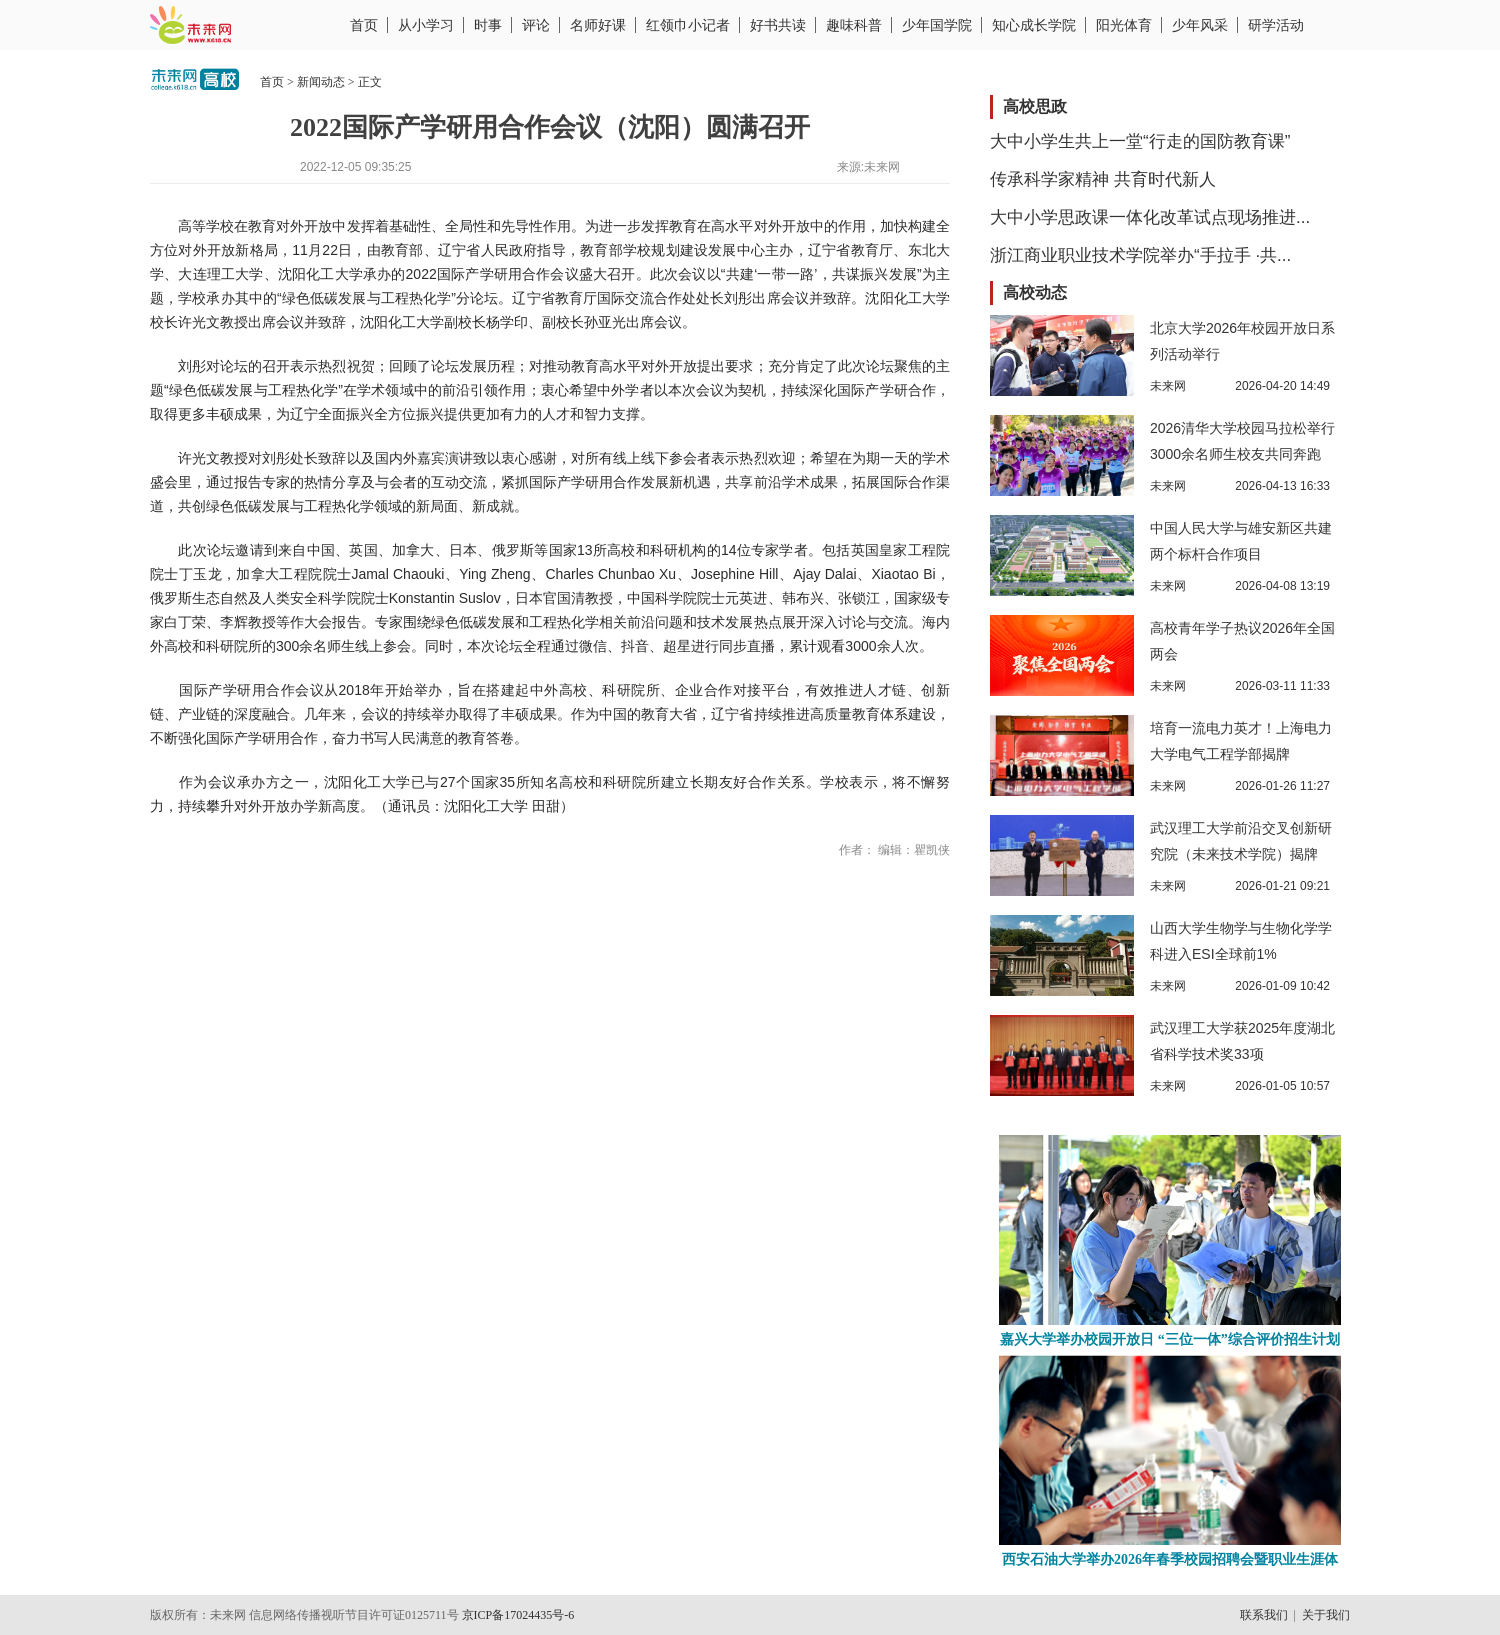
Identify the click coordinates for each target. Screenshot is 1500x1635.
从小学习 (426, 25)
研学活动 (1276, 25)
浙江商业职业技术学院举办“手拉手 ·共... (1140, 255)
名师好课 (598, 25)
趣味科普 (854, 25)
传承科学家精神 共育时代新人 (1103, 179)
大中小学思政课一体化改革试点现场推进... (1150, 217)
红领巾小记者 (688, 25)
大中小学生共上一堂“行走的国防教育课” (1140, 141)
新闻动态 (321, 82)
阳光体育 (1124, 25)
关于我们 (1326, 1615)
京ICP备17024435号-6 (518, 1615)
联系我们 (1264, 1615)
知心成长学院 (1034, 25)
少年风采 (1200, 25)
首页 (364, 25)
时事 (488, 25)
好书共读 (778, 25)
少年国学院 (937, 25)
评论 (536, 25)
